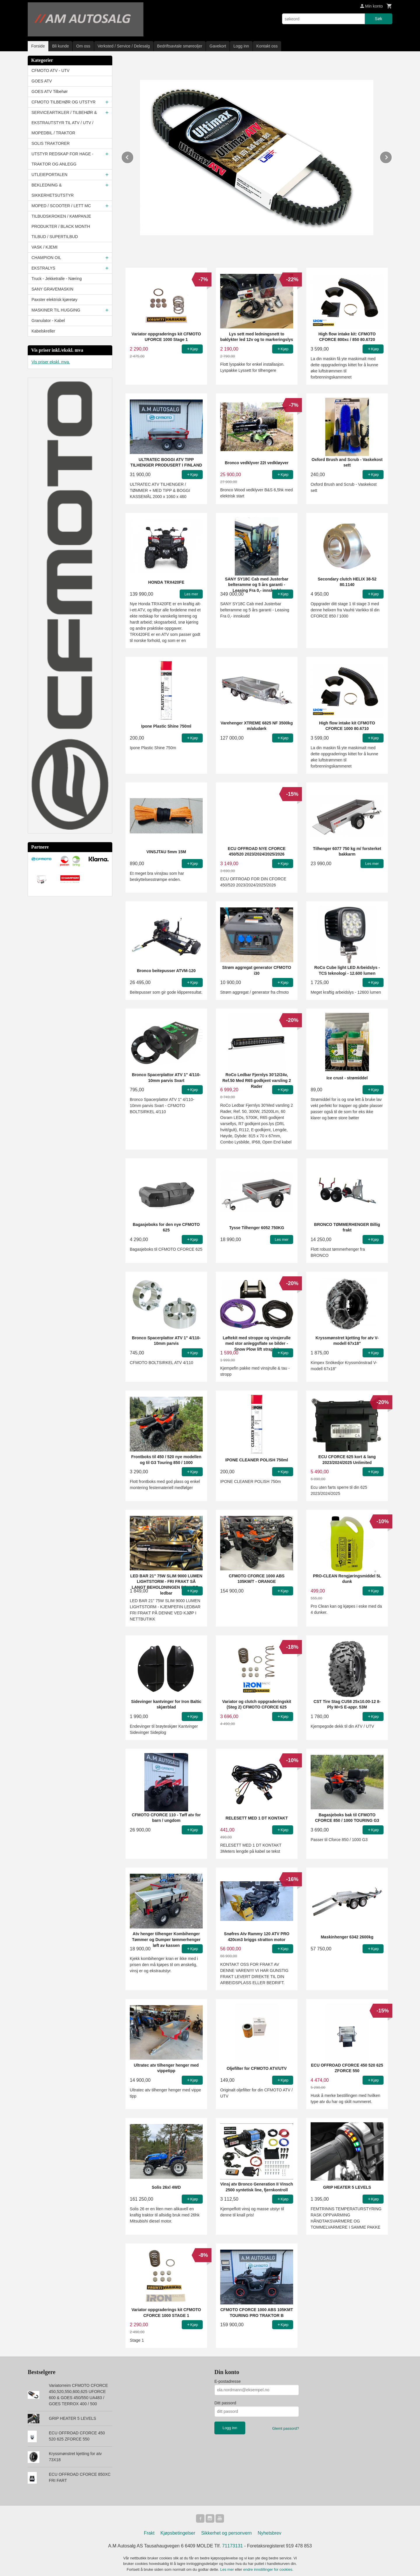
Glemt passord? (285, 2428)
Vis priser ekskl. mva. (51, 362)
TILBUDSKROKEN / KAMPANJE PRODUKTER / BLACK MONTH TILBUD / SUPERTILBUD (61, 226)
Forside (38, 46)
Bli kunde (60, 46)
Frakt (149, 2533)
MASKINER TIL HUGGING (56, 310)
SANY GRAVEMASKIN (52, 289)
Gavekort (217, 46)
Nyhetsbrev (269, 2533)
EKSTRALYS (43, 268)
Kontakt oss (267, 46)
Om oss (83, 46)
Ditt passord (225, 2403)
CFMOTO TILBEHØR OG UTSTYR (64, 102)
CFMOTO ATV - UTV (50, 70)
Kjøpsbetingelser (177, 2533)
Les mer (227, 2570)
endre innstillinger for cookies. (268, 2570)
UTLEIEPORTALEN (49, 174)
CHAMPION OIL (46, 257)
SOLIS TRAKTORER (51, 143)
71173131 (232, 2546)
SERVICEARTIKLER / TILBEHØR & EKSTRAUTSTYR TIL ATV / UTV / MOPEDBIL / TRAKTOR (64, 122)
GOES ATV (42, 81)
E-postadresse (227, 2381)
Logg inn (241, 46)
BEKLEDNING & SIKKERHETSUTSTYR (53, 190)
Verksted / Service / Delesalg (124, 46)
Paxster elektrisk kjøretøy (54, 299)
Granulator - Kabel (48, 320)
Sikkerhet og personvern (226, 2533)
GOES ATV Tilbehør (50, 91)
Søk (378, 18)
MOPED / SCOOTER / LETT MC (61, 205)
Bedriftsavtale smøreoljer (179, 46)
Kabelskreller (43, 331)
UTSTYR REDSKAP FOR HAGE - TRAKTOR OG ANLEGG (62, 159)
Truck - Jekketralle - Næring (57, 278)
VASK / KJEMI (44, 247)
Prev (133, 156)
